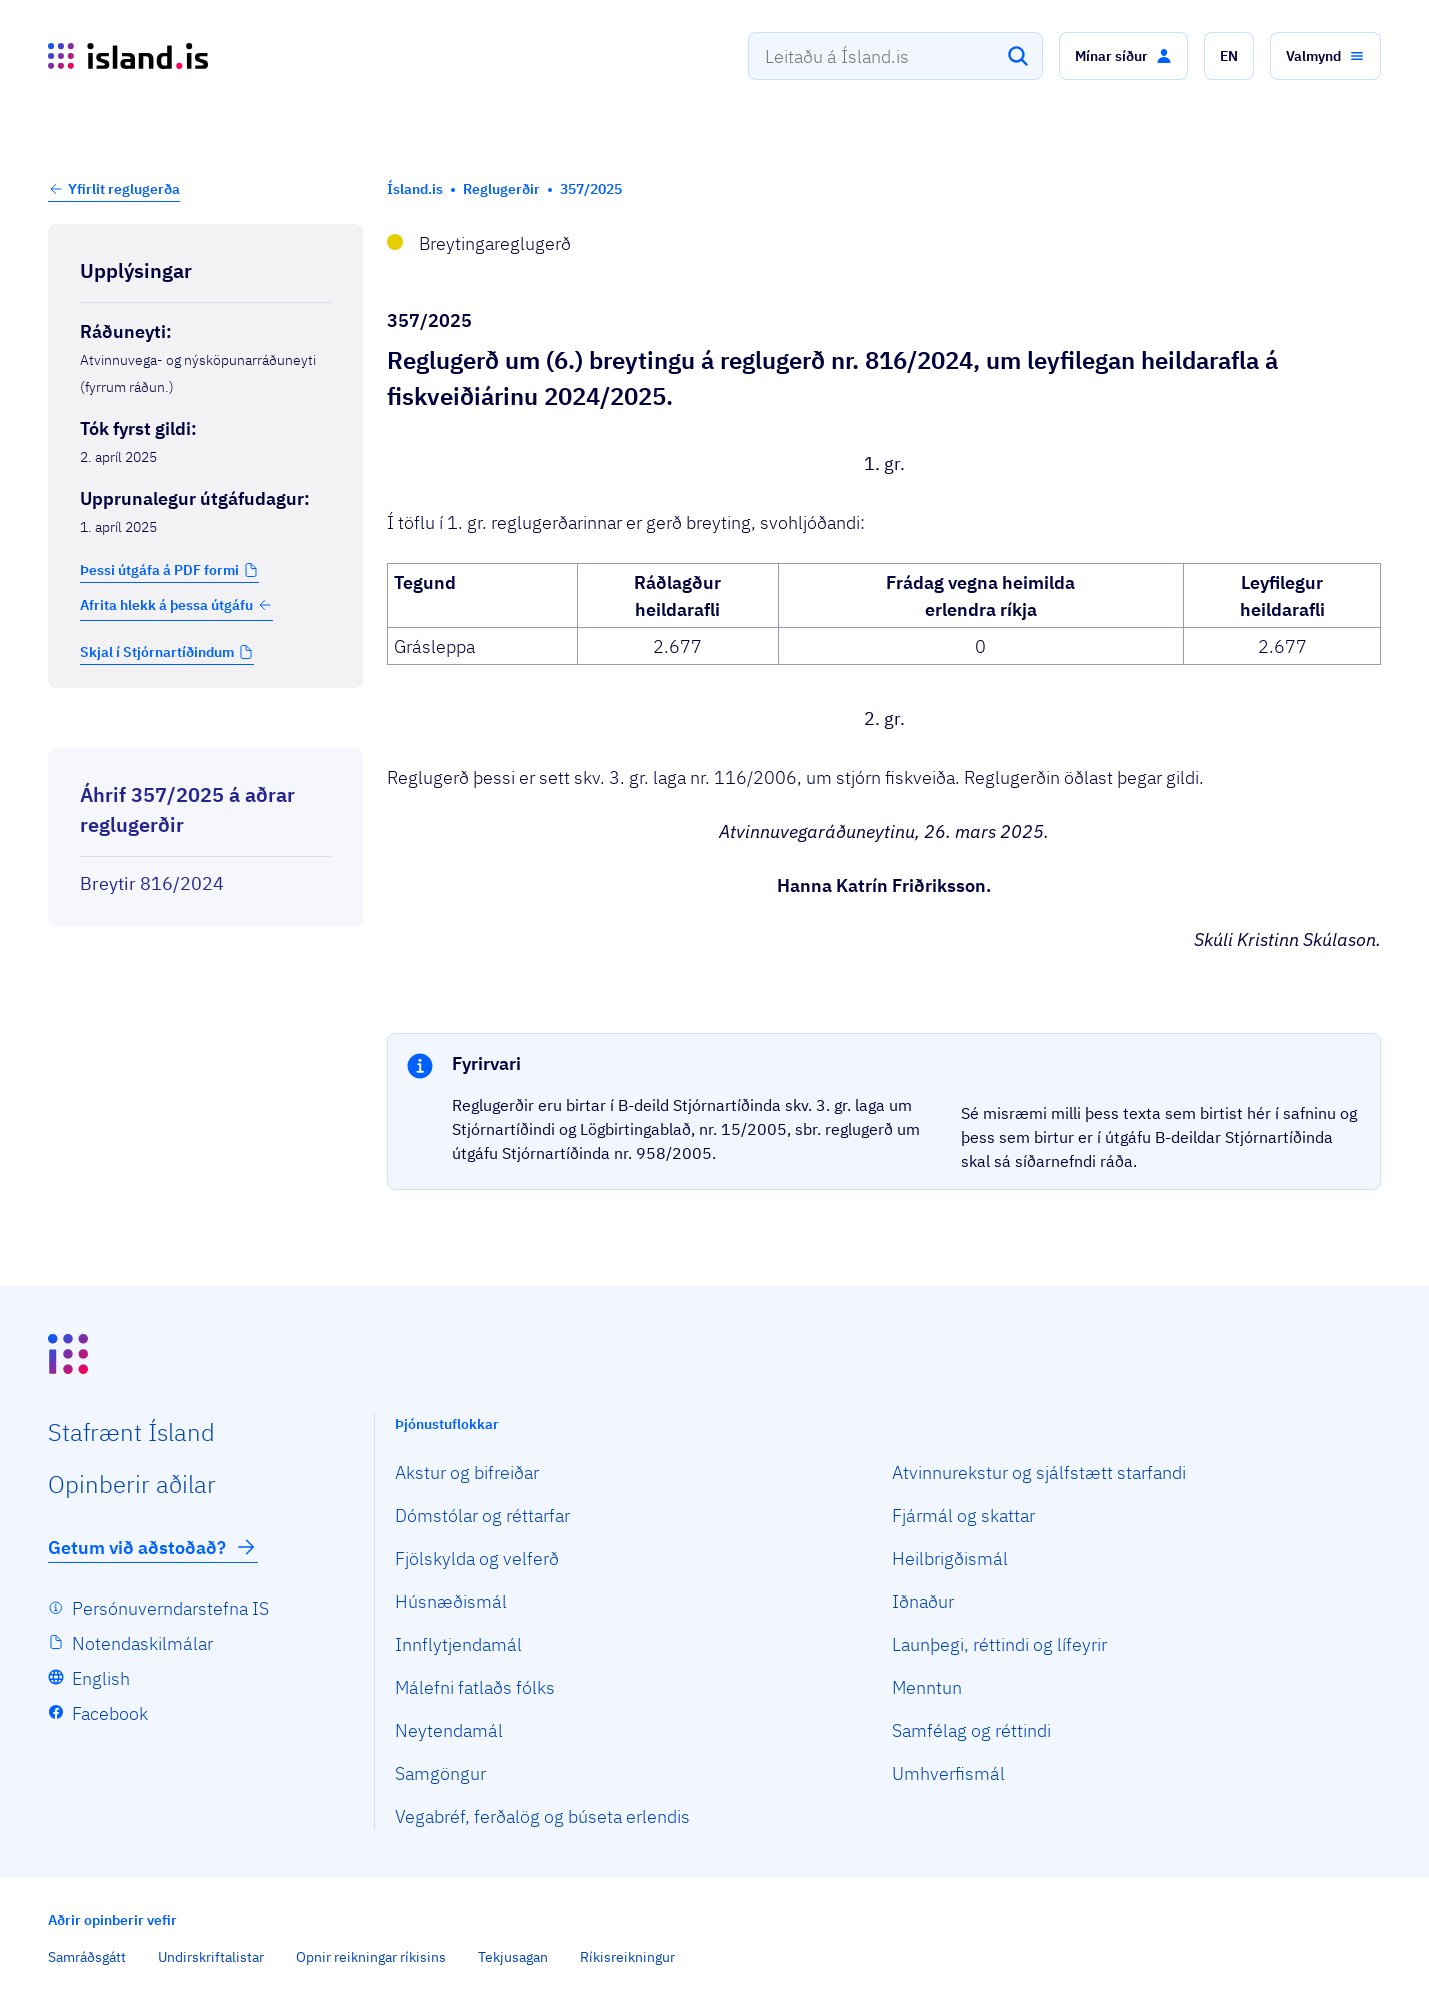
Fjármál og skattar (963, 1515)
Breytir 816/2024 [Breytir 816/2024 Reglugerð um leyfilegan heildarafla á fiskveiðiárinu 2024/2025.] (152, 883)
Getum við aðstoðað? (153, 1547)
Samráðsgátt (87, 1957)
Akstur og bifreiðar (467, 1472)
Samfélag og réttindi (971, 1730)
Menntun (927, 1687)
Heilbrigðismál (950, 1558)
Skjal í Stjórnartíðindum (157, 652)
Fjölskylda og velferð (477, 1558)
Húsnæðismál (451, 1601)
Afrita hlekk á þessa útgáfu (176, 605)
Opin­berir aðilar (132, 1484)
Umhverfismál (948, 1773)
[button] (1123, 56)
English (101, 1678)
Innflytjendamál (458, 1644)
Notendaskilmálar (142, 1643)
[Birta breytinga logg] (205, 730)
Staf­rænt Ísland (131, 1432)
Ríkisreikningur (627, 1957)
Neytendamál (449, 1730)
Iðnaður (923, 1601)
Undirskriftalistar (211, 1957)
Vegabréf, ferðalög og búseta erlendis (542, 1816)
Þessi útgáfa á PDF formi (159, 570)
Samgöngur (440, 1773)
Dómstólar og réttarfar (482, 1515)
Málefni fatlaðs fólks (475, 1687)
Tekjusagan (513, 1957)
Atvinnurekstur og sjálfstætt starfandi (1039, 1472)
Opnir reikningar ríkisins (371, 1957)
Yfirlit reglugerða (124, 189)
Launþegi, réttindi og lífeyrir (999, 1644)
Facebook (110, 1713)
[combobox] (895, 56)
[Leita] (1018, 56)
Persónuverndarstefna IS (170, 1608)
